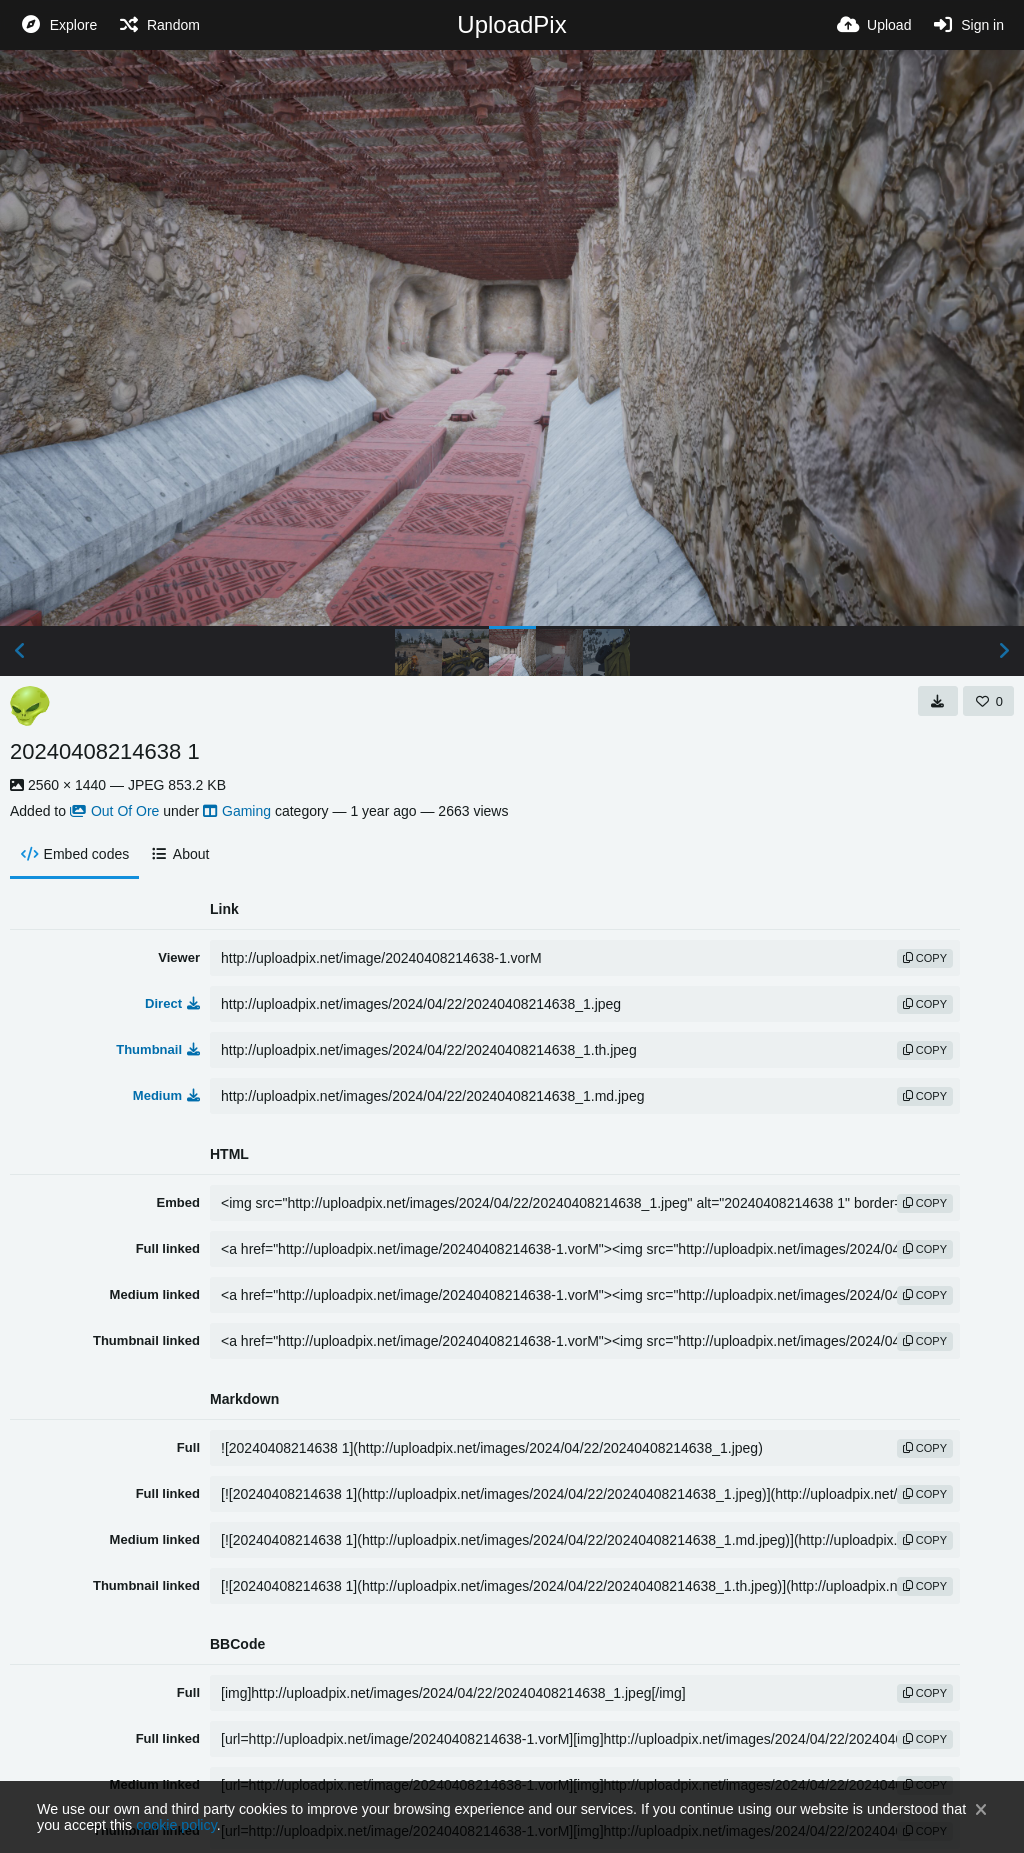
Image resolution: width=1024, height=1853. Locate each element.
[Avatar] (30, 706)
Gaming (237, 811)
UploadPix (511, 24)
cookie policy (176, 1825)
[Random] (158, 25)
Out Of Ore (114, 811)
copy (925, 958)
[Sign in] (967, 25)
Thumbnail (158, 1049)
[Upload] (874, 25)
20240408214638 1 (105, 751)
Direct (172, 1003)
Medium (166, 1095)
